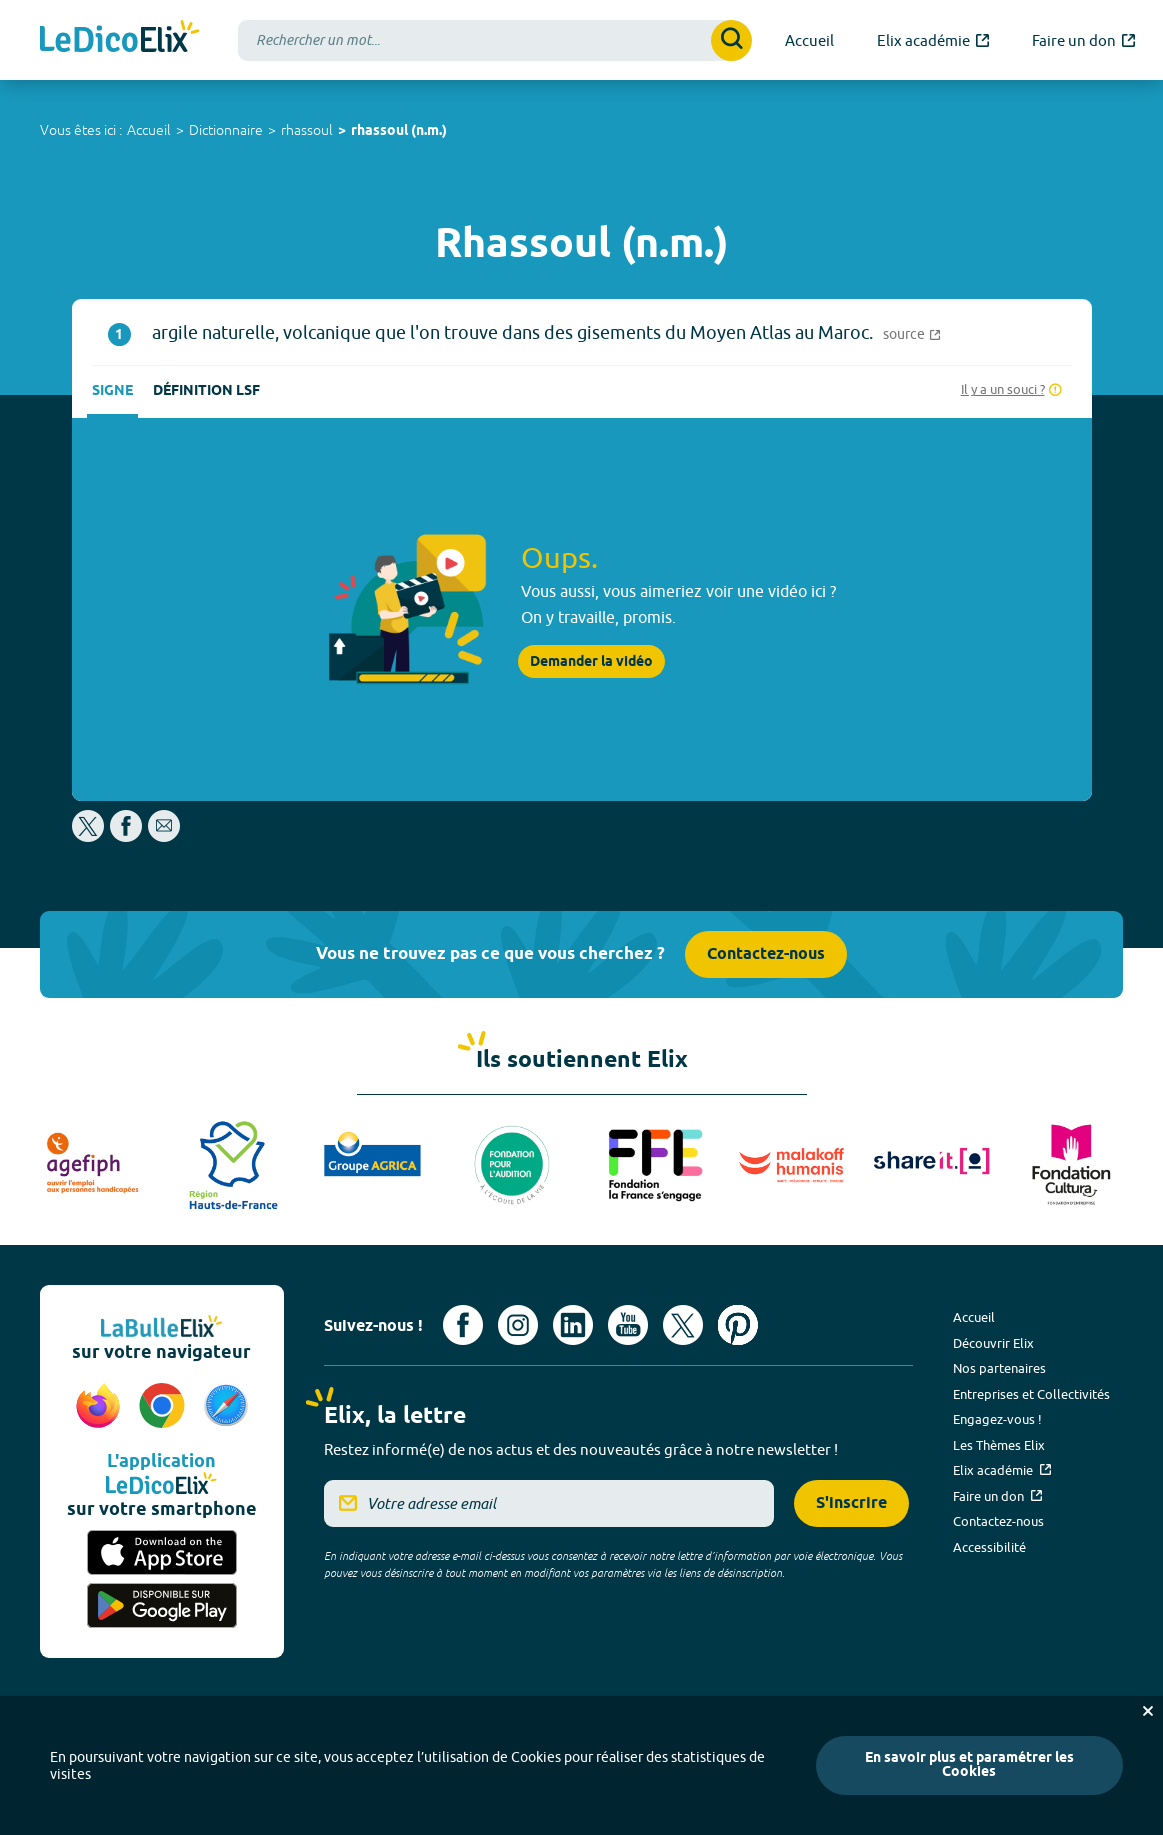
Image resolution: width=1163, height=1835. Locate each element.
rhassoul (307, 130)
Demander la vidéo (591, 662)
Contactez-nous (766, 954)
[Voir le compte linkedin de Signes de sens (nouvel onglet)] (573, 1325)
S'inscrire (851, 1503)
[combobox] (495, 40)
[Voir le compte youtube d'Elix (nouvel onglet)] (628, 1325)
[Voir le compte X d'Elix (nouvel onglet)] (683, 1325)
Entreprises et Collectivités (1031, 1394)
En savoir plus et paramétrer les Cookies (969, 1765)
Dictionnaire (226, 130)
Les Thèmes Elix (999, 1445)
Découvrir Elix (993, 1343)
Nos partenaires (999, 1368)
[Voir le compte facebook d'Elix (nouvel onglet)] (463, 1325)
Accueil (149, 130)
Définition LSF (206, 391)
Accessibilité (989, 1547)
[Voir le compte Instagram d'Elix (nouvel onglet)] (518, 1325)
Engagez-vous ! (997, 1419)
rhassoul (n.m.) (399, 131)
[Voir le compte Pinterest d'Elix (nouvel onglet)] (738, 1325)
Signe (112, 391)
